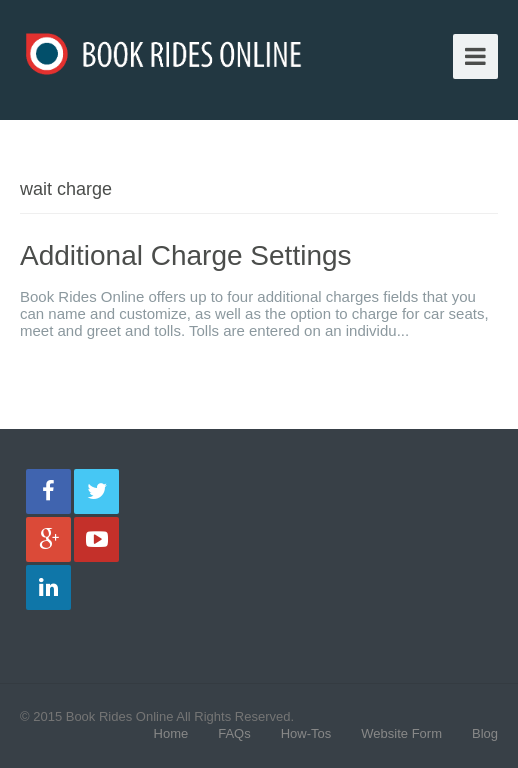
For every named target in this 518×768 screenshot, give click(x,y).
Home (171, 733)
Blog (485, 733)
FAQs (234, 733)
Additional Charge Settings (186, 255)
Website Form (401, 733)
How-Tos (306, 733)
